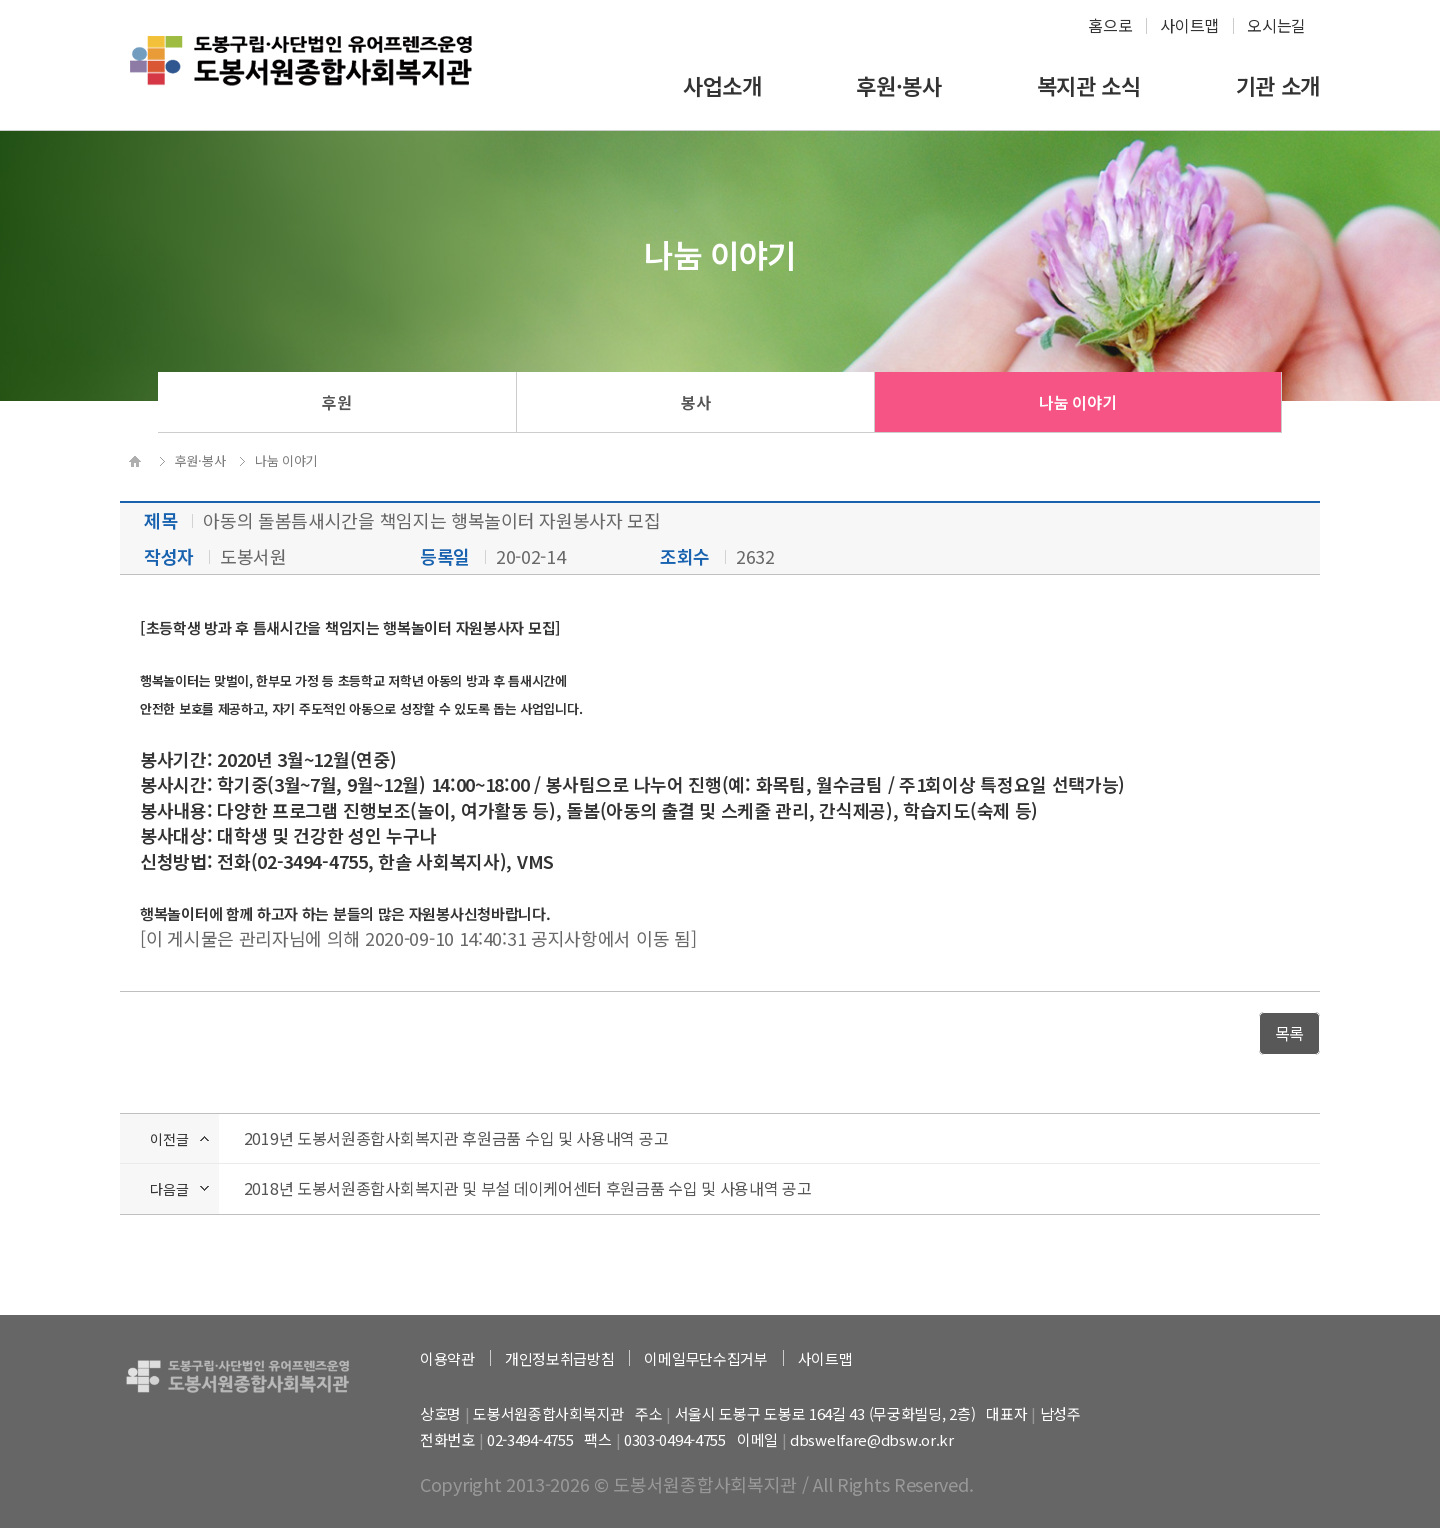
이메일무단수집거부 (705, 1358)
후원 (336, 402)
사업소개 (722, 85)
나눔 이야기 (1077, 402)
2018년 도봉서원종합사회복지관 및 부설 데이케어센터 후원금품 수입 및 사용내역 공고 (528, 1188)
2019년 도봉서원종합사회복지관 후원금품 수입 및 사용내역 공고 (456, 1138)
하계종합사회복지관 (301, 76)
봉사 (695, 402)
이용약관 (447, 1358)
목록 (1289, 1033)
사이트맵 (1189, 25)
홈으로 (1110, 25)
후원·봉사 (899, 85)
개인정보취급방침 (560, 1358)
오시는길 (1276, 25)
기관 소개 (1278, 85)
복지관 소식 (1089, 85)
